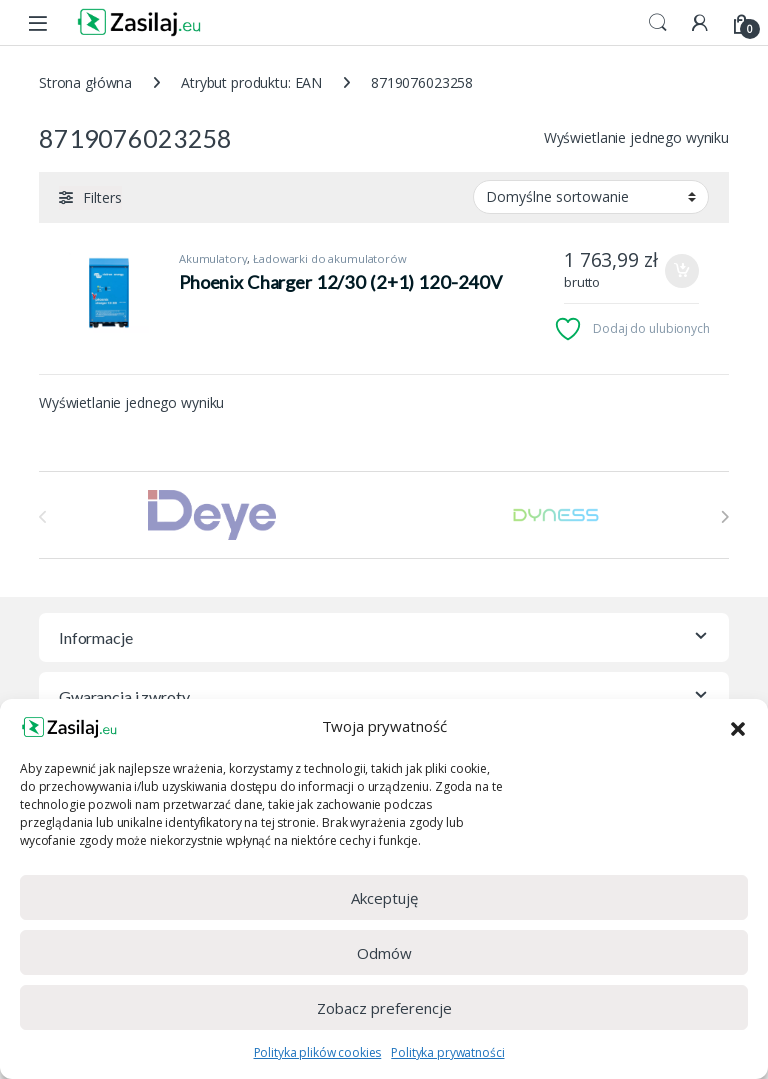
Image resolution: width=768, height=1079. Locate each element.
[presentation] (724, 517)
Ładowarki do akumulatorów (330, 258)
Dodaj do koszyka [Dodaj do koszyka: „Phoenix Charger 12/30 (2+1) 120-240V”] (682, 271)
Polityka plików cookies (318, 1052)
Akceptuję (384, 898)
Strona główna (85, 82)
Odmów (384, 953)
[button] (738, 727)
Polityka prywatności (447, 1052)
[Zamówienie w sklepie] (591, 197)
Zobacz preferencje (384, 1008)
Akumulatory (213, 258)
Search (658, 23)
